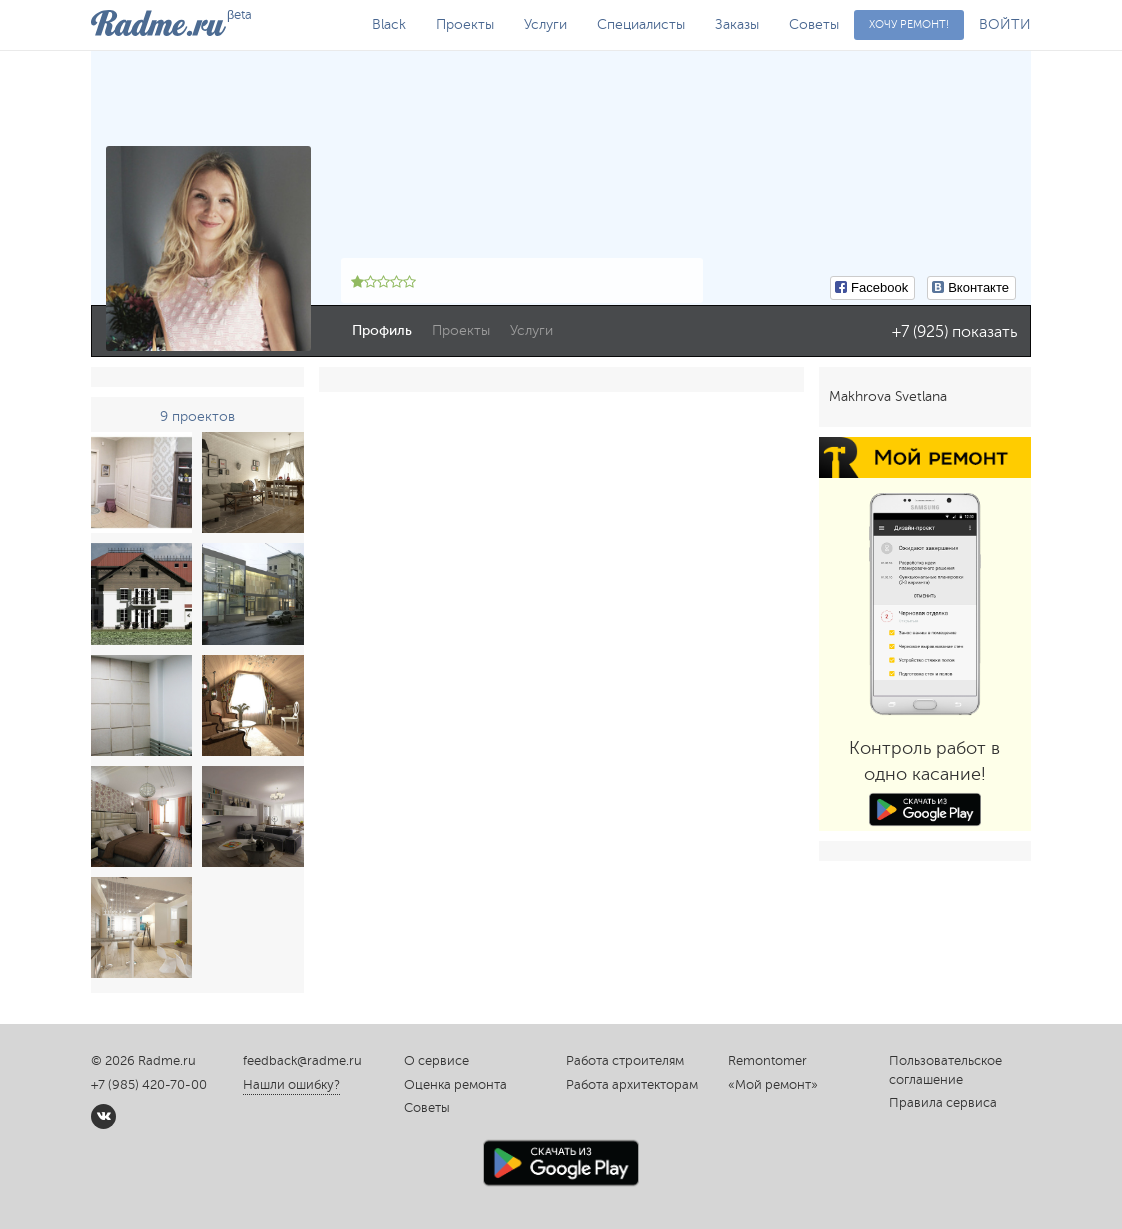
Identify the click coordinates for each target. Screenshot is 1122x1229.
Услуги (545, 24)
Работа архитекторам (632, 1085)
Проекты (465, 24)
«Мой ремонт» (773, 1085)
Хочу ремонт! (909, 24)
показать (984, 332)
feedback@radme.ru (302, 1061)
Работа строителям (625, 1061)
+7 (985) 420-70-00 (149, 1085)
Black (389, 24)
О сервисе (436, 1061)
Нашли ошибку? (291, 1085)
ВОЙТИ (1005, 24)
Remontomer (767, 1061)
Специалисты (641, 24)
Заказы (737, 24)
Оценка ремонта (455, 1085)
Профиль (382, 330)
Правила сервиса (943, 1103)
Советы (814, 24)
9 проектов (197, 416)
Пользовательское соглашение (945, 1070)
